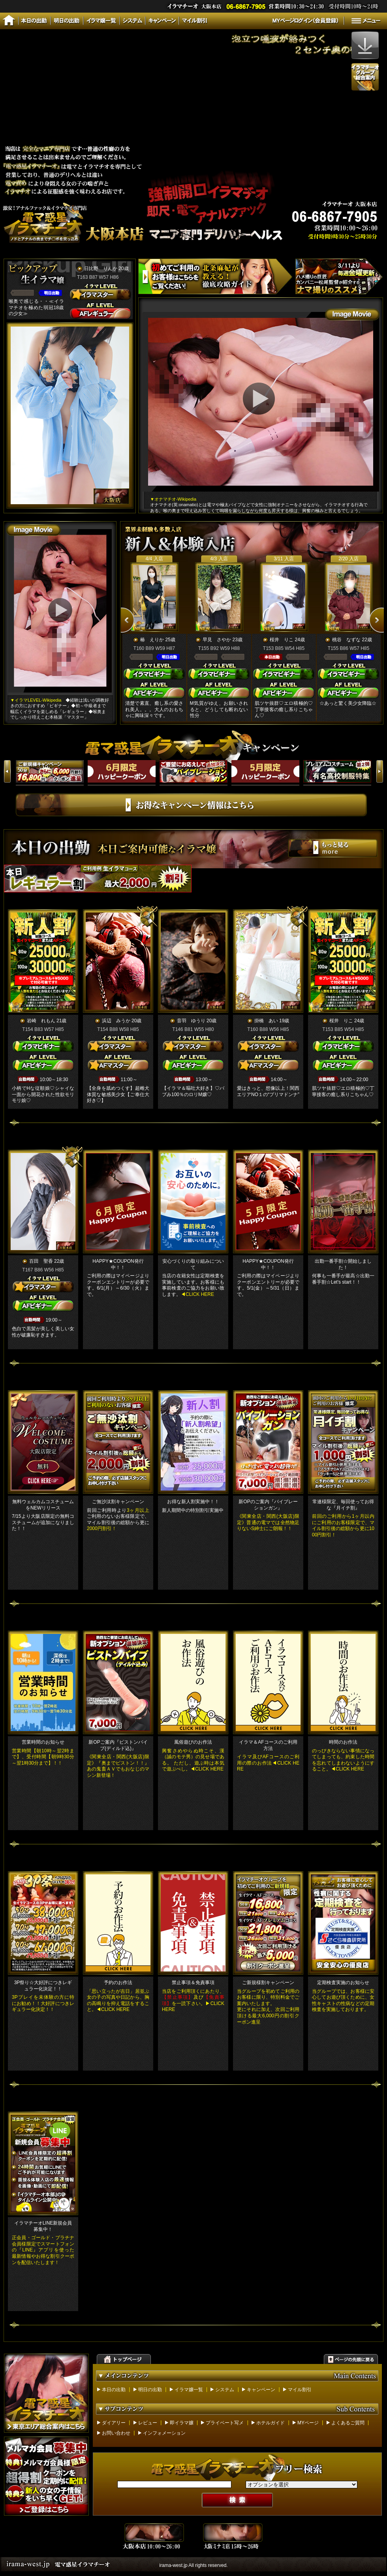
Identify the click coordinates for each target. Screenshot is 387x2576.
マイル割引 (300, 2389)
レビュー (147, 2423)
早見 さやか (217, 639)
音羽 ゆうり (191, 1020)
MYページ (308, 2423)
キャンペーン (261, 2389)
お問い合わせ (116, 2433)
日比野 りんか (100, 268)
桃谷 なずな (346, 639)
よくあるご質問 (347, 2423)
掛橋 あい (266, 1020)
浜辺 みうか (116, 1020)
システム (224, 2389)
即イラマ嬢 (182, 2423)
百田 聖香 (41, 1261)
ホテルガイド (270, 2423)
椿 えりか (152, 639)
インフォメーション (164, 2433)
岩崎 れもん (41, 1020)
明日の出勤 (150, 2389)
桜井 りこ (281, 639)
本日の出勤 (114, 2389)
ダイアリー (114, 2423)
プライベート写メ (225, 2423)
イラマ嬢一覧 (189, 2389)
